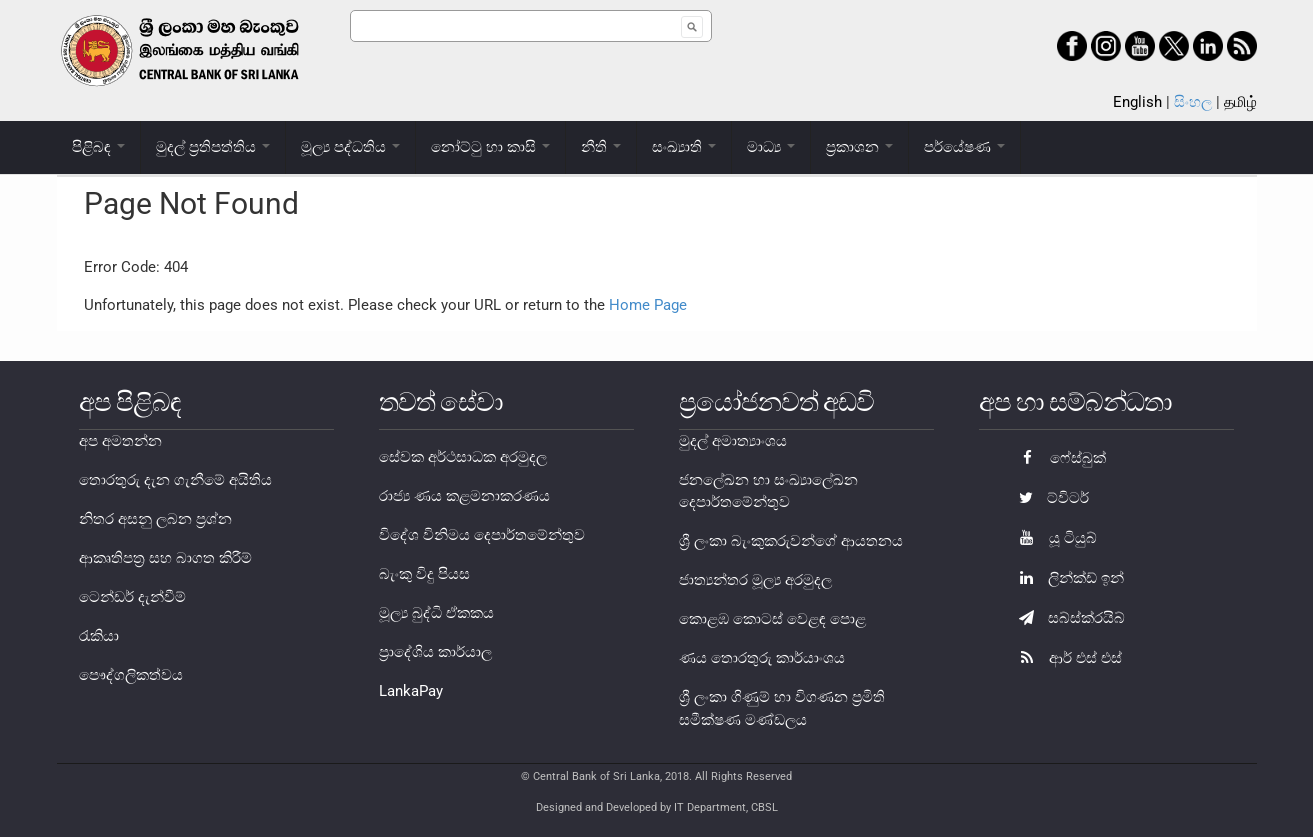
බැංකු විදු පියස (424, 574)
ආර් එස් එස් (1065, 658)
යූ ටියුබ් (1053, 538)
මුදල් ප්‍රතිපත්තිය (213, 147)
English (1137, 102)
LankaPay (411, 691)
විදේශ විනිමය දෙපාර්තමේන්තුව (482, 535)
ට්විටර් (1049, 498)
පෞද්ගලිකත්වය (131, 675)
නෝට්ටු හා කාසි (490, 147)
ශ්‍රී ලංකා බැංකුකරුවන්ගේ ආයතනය (791, 541)
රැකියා (99, 636)
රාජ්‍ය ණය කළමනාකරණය (464, 496)
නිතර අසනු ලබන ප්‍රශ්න (155, 519)
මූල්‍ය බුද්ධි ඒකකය (436, 613)
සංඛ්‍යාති (684, 147)
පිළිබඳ (98, 147)
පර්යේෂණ (964, 147)
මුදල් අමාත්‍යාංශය (733, 441)
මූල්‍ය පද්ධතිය (350, 147)
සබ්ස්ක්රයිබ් (1067, 618)
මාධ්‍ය (771, 147)
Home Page (648, 305)
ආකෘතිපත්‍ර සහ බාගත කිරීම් (165, 558)
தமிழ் (1240, 102)
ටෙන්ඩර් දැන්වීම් (132, 597)
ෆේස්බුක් (1057, 458)
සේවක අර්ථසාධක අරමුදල (463, 457)
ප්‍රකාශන (859, 147)
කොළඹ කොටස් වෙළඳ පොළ (772, 619)
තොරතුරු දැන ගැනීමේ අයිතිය (175, 480)
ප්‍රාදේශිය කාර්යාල (435, 652)
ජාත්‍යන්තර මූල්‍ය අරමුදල (755, 580)
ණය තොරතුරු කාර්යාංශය (762, 658)
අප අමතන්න (120, 441)
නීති (601, 147)
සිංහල (1193, 102)
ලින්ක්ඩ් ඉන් (1066, 578)
